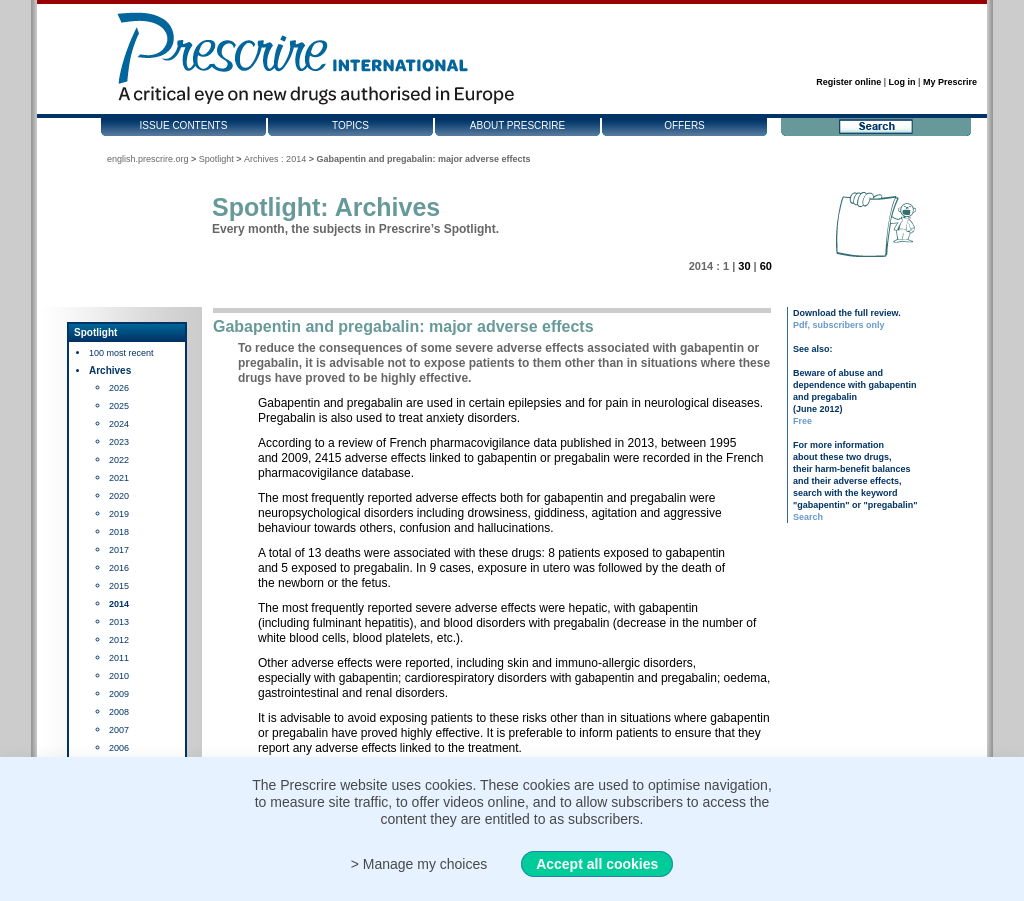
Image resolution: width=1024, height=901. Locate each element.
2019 (119, 514)
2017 (119, 550)
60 (766, 266)
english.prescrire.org (148, 159)
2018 (119, 532)
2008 (119, 712)
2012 (119, 640)
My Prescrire (950, 82)
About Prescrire (517, 125)
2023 (119, 442)
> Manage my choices (419, 864)
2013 (119, 622)
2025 (119, 406)
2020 (119, 496)
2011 (119, 658)
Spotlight (216, 159)
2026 (119, 388)
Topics (350, 125)
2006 (119, 748)
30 (744, 266)
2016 (119, 568)
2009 (119, 694)
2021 (119, 478)
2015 (119, 586)
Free (802, 421)
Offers (684, 125)
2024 (119, 424)
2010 (119, 676)
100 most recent (121, 353)
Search (808, 517)
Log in (902, 82)
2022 (119, 460)
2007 (119, 730)
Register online (848, 82)
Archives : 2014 (275, 159)
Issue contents (184, 125)
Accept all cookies (597, 864)
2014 (119, 604)
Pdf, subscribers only (839, 325)
